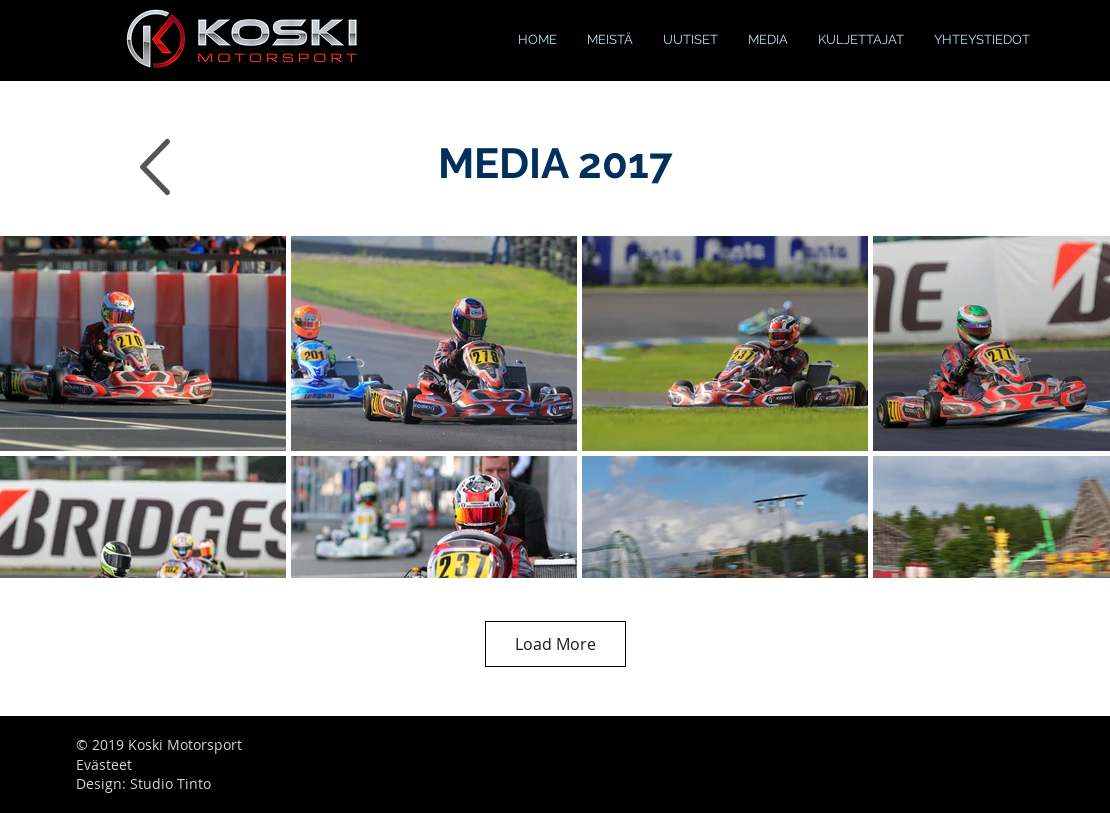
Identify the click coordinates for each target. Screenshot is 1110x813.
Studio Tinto (170, 783)
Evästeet (104, 764)
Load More (555, 644)
